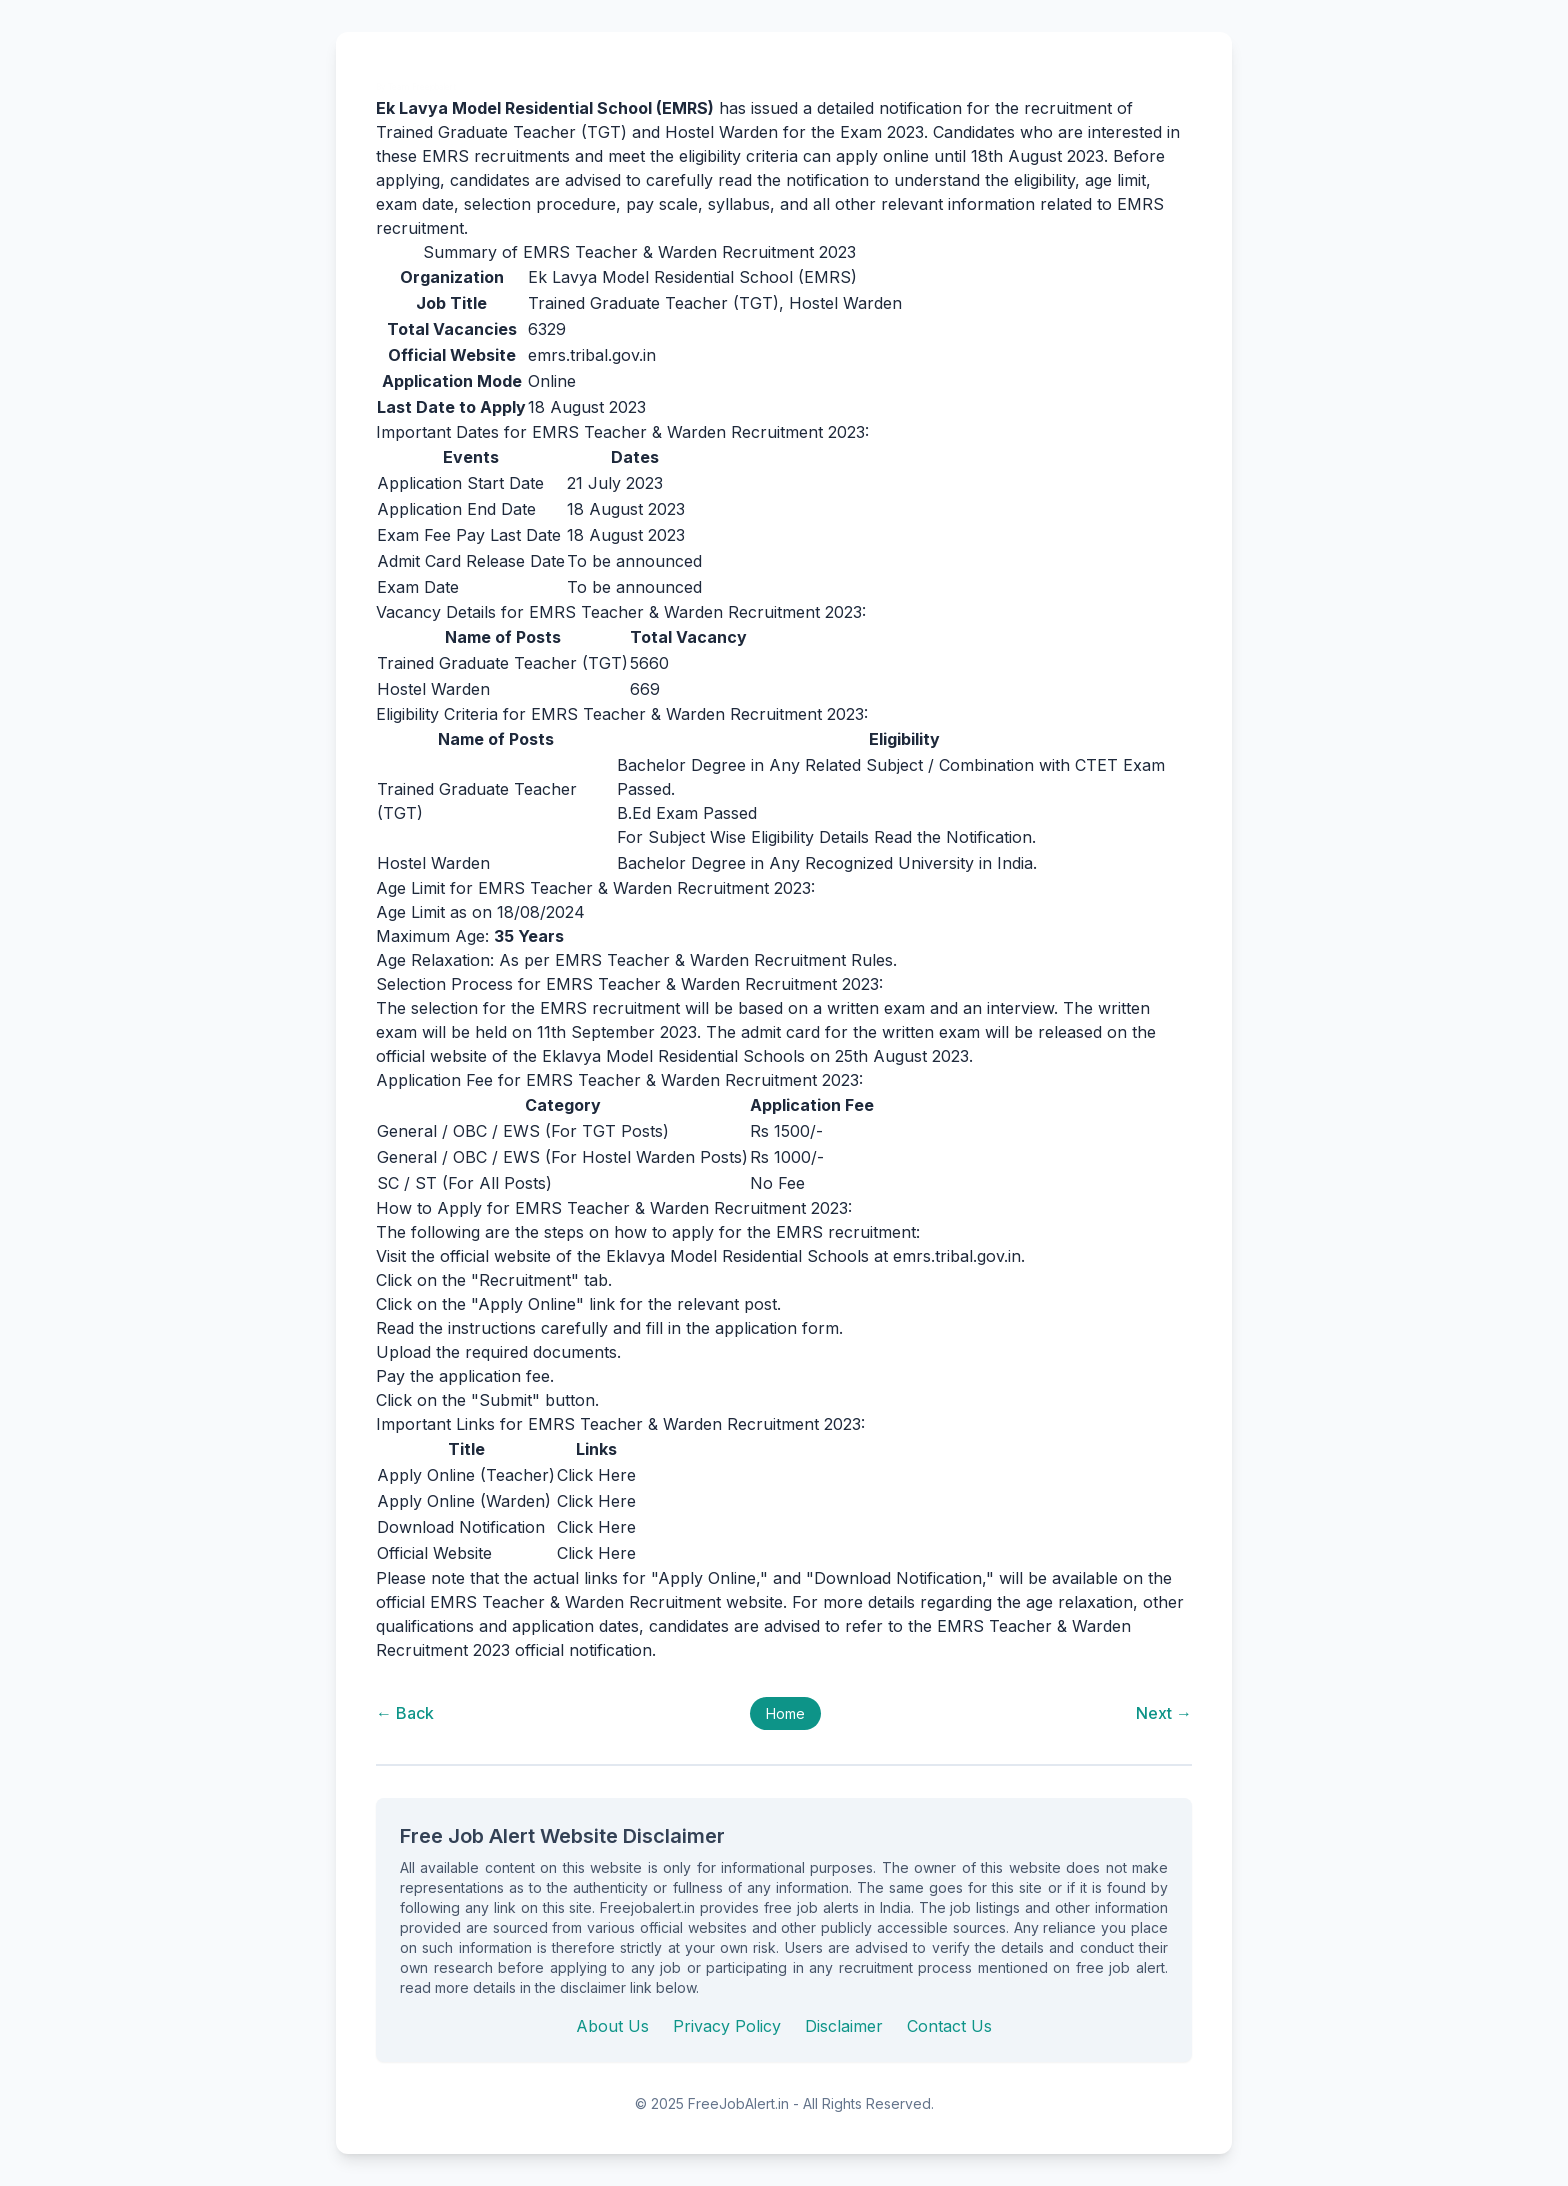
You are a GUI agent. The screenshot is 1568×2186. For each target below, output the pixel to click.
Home (785, 1713)
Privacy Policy (727, 2026)
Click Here (596, 1475)
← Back (405, 1713)
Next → (1164, 1713)
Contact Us (949, 2026)
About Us (612, 2026)
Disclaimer (844, 2026)
